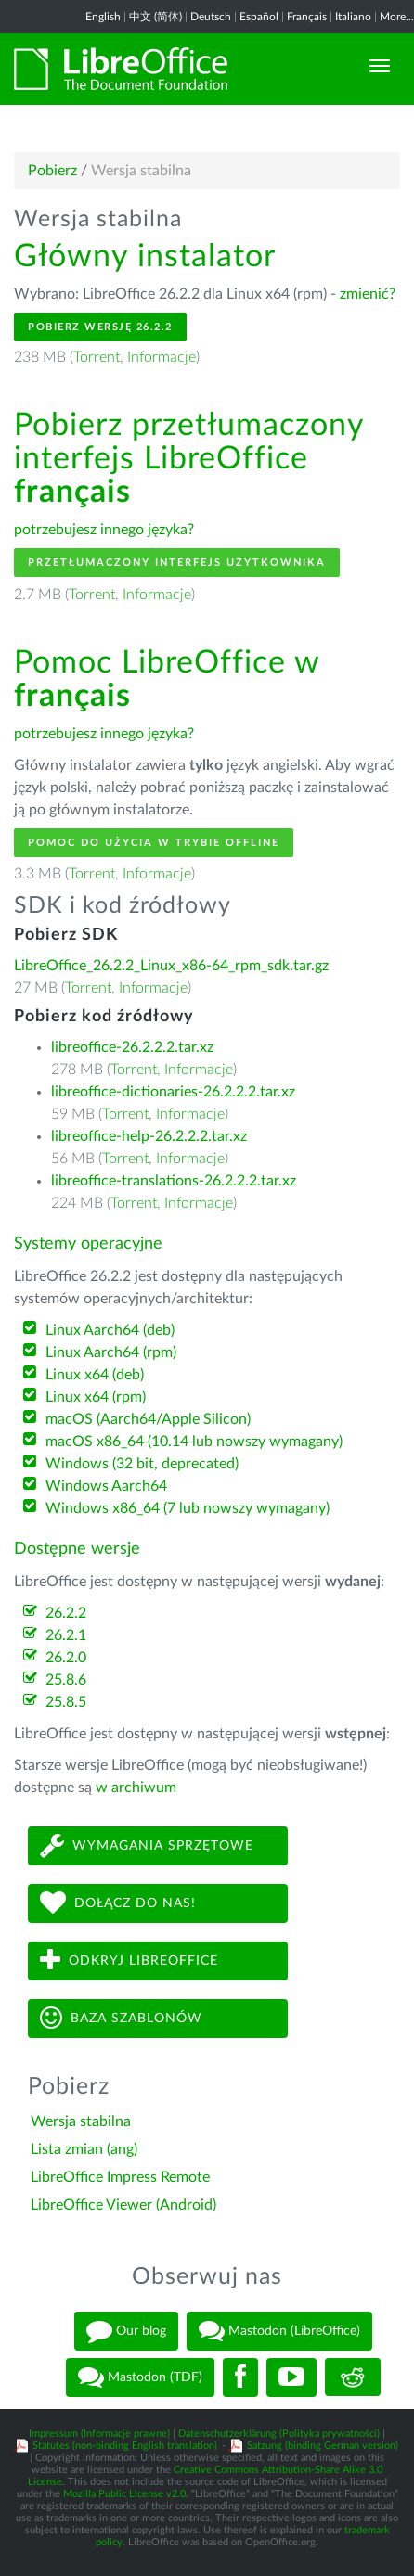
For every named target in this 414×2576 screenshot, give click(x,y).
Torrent (96, 357)
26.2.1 (65, 1635)
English (103, 16)
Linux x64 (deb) (94, 1374)
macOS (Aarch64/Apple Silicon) (148, 1419)
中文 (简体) (155, 16)
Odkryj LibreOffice (129, 1960)
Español (258, 16)
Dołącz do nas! (118, 1903)
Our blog (126, 2331)
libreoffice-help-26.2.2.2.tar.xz (149, 1136)
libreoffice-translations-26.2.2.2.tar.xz (173, 1180)
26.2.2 (65, 1613)
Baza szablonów (121, 2018)
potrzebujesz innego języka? (104, 529)
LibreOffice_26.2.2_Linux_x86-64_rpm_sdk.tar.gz (171, 965)
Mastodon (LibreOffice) (279, 2331)
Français (307, 16)
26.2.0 (65, 1657)
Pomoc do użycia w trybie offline (153, 843)
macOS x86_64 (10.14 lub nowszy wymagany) (194, 1441)
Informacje (161, 357)
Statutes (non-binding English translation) (124, 2446)
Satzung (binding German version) (322, 2446)
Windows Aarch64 (106, 1486)
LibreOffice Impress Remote (120, 2177)
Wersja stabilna (81, 2121)
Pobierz (52, 170)
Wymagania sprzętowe (146, 1845)
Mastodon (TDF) (140, 2377)
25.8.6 (65, 1679)
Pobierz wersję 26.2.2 (100, 327)
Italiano (353, 16)
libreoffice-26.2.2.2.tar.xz (132, 1047)
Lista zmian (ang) (84, 2149)
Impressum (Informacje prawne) (99, 2434)
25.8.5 (65, 1702)
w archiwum (136, 1787)
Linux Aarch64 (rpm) (110, 1352)
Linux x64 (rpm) (95, 1397)
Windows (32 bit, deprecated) (142, 1463)
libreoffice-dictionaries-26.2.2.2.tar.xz (173, 1091)
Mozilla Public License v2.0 (124, 2494)
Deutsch (210, 16)
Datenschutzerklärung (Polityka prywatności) (279, 2434)
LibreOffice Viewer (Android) (123, 2205)
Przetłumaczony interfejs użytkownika (177, 562)
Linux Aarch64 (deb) (110, 1330)
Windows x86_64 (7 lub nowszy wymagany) (187, 1508)
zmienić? (367, 294)
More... (397, 16)
